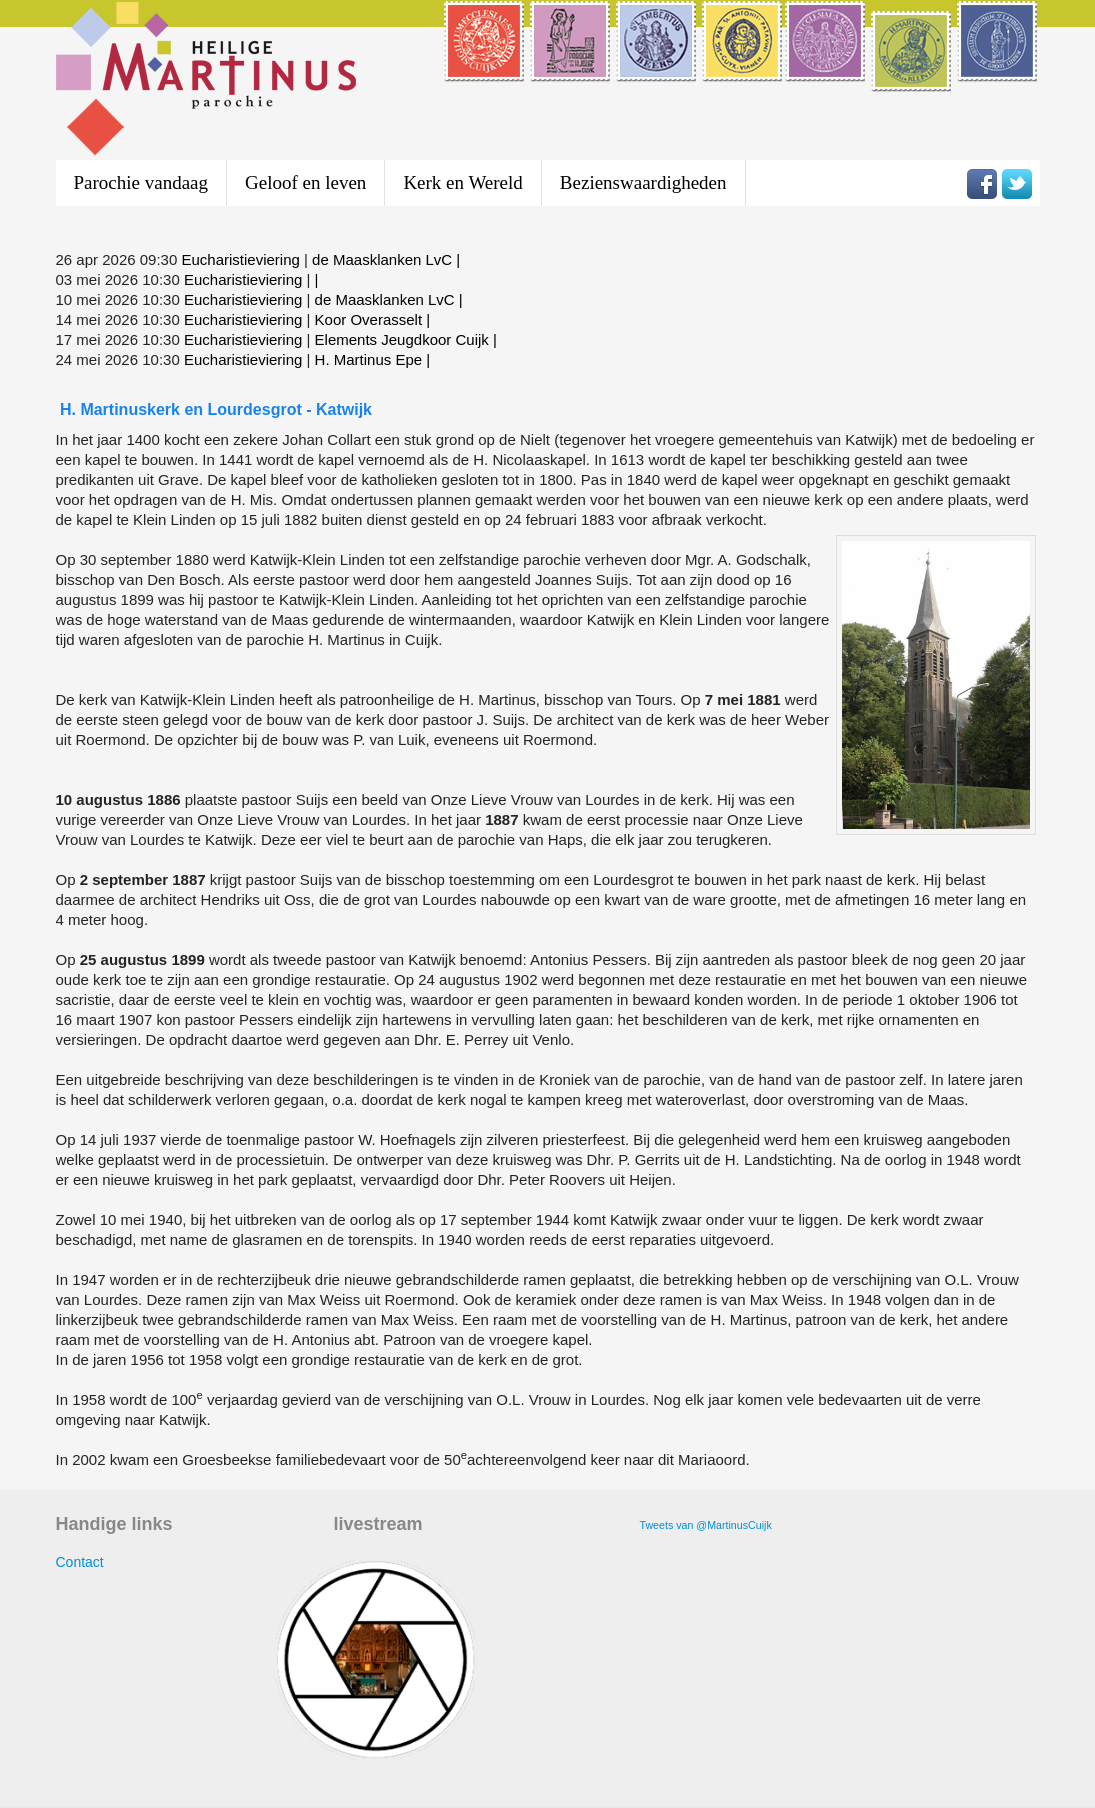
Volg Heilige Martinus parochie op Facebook (982, 184)
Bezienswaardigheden (643, 182)
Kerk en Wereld (462, 182)
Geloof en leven (305, 182)
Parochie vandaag (141, 182)
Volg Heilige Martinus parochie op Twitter (1017, 184)
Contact (80, 1562)
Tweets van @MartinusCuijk (706, 1525)
